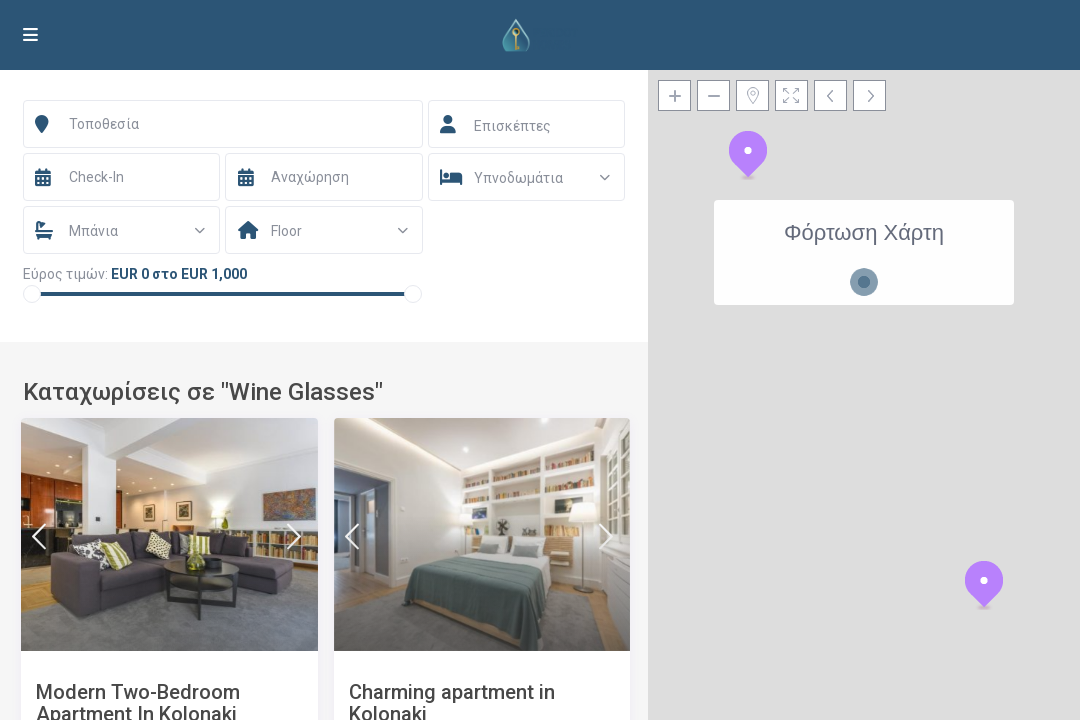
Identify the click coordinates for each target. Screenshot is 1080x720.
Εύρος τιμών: (65, 274)
